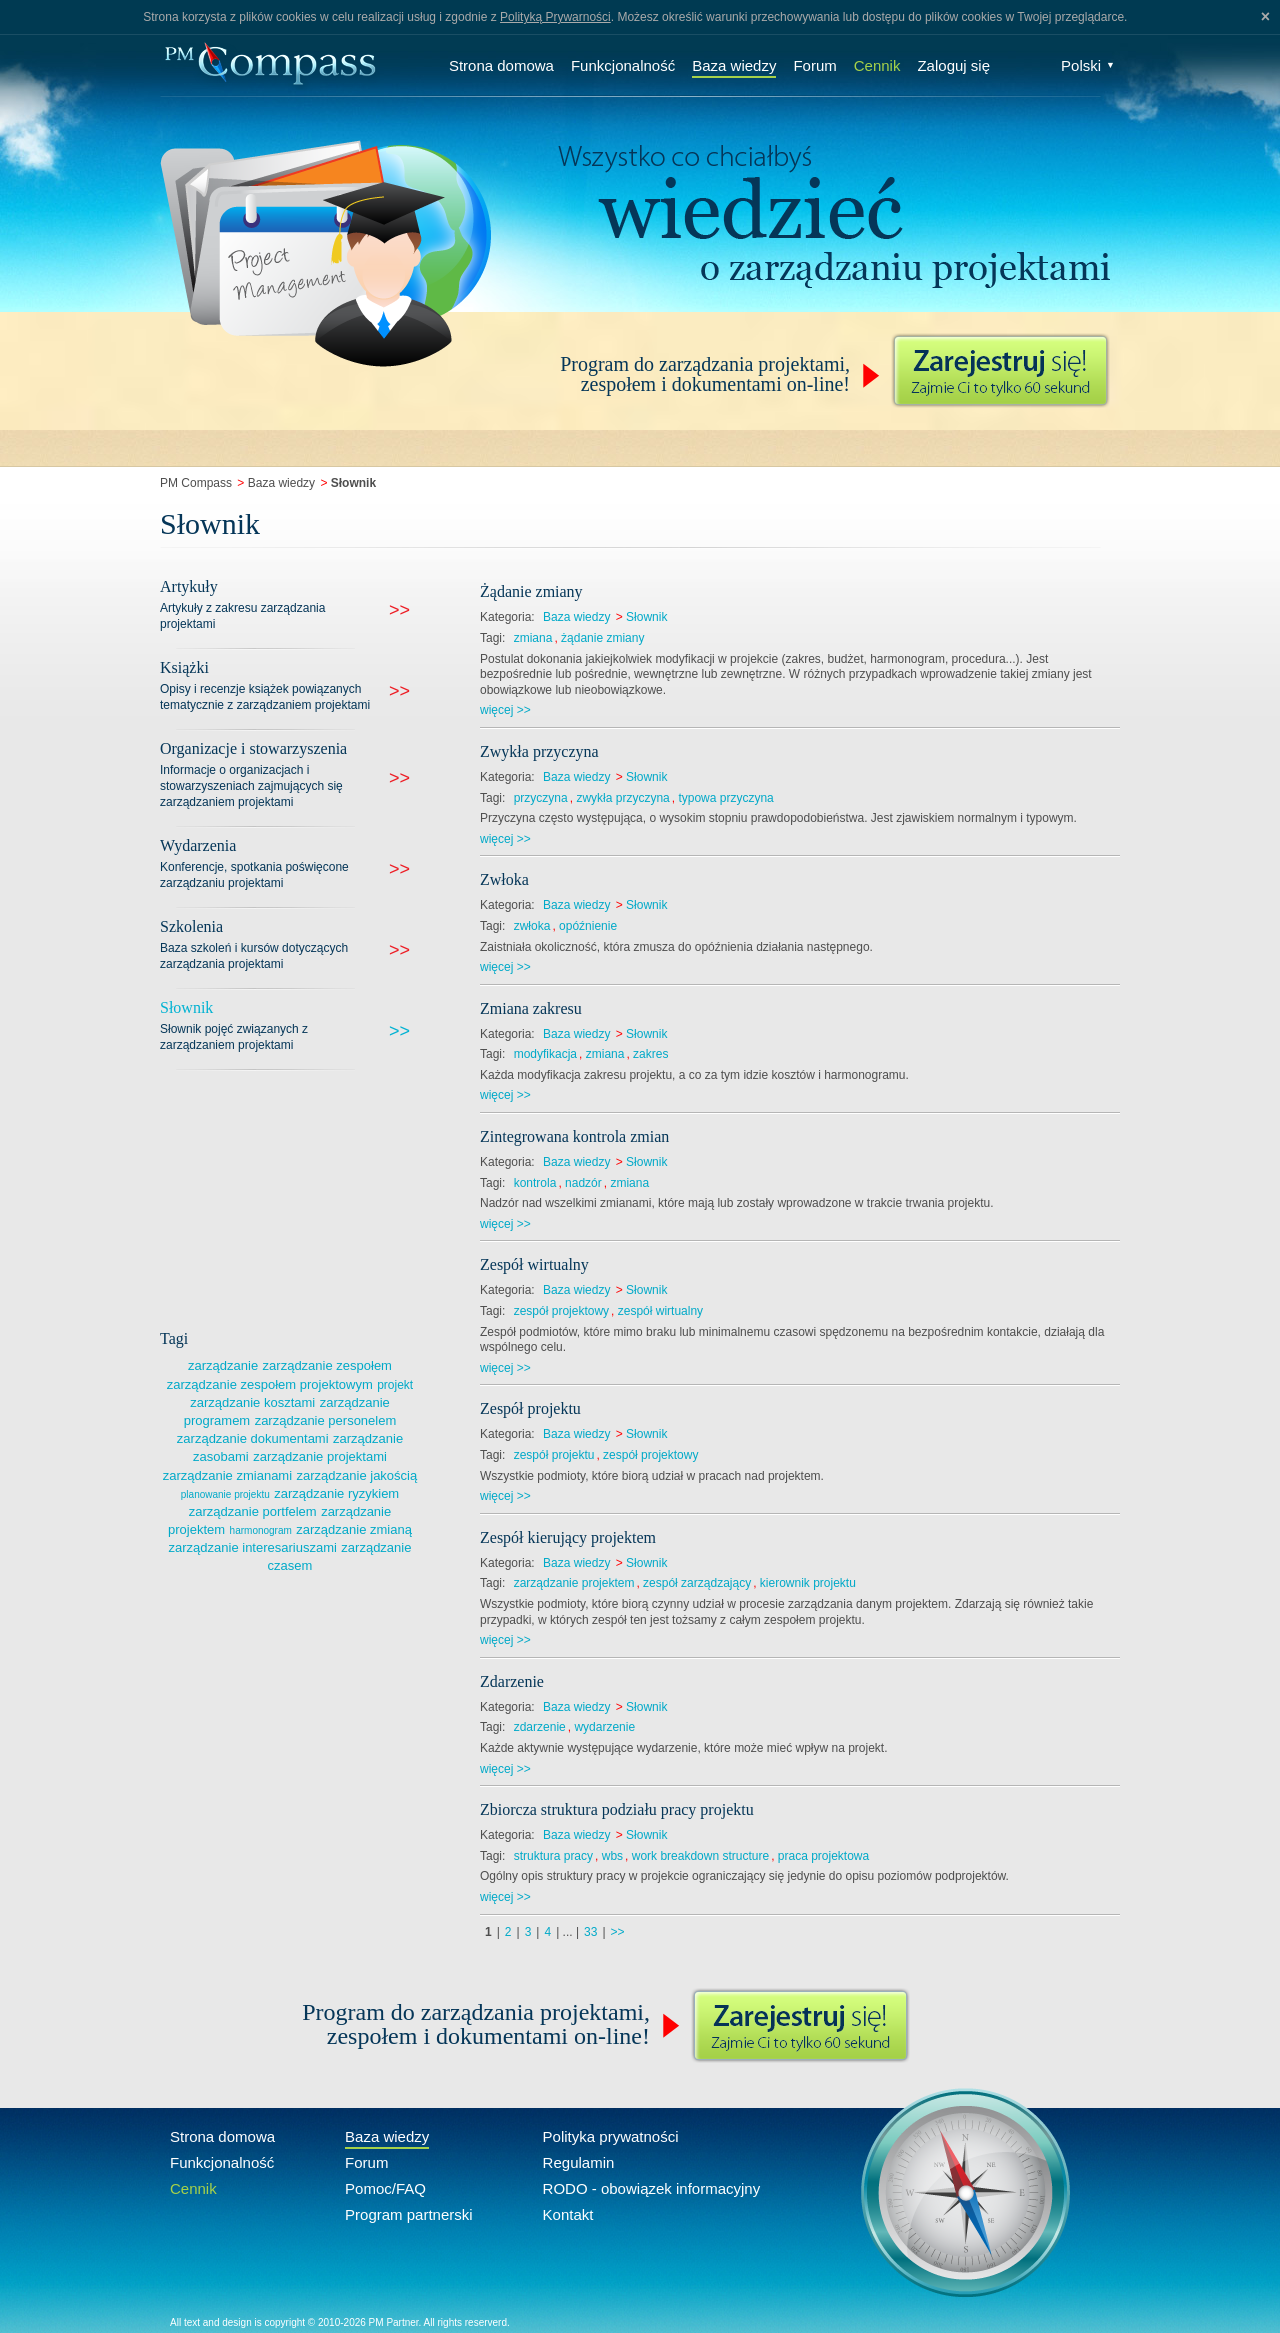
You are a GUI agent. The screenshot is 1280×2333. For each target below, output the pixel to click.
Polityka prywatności (611, 2136)
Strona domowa (501, 65)
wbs (612, 1856)
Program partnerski (409, 2214)
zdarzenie (540, 1727)
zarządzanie (223, 1365)
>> (618, 1932)
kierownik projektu (808, 1583)
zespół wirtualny (660, 1311)
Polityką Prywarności (555, 17)
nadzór (583, 1183)
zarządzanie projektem (574, 1583)
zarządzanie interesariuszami (253, 1547)
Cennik (877, 65)
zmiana (533, 638)
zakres (650, 1054)
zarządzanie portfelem (253, 1511)
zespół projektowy (561, 1311)
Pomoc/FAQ (385, 2188)
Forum (814, 65)
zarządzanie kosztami (252, 1402)
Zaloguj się (953, 65)
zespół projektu (554, 1455)
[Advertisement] (310, 1196)
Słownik (646, 617)
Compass (270, 65)
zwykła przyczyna (622, 798)
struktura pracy (553, 1856)
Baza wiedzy (734, 65)
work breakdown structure (700, 1856)
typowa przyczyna (725, 798)
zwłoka (532, 926)
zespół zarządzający (697, 1583)
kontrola (535, 1183)
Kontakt (568, 2214)
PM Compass (196, 483)
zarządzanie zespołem (327, 1365)
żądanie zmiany (602, 638)
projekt (395, 1385)
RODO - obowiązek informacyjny (652, 2188)
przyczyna (541, 798)
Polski (1088, 65)
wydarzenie (604, 1727)
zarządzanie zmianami (227, 1475)
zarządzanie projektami (320, 1456)
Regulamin (579, 2162)
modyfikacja (545, 1054)
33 (590, 1932)
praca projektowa (823, 1856)
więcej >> (505, 710)
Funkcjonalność (623, 65)
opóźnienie (588, 926)
